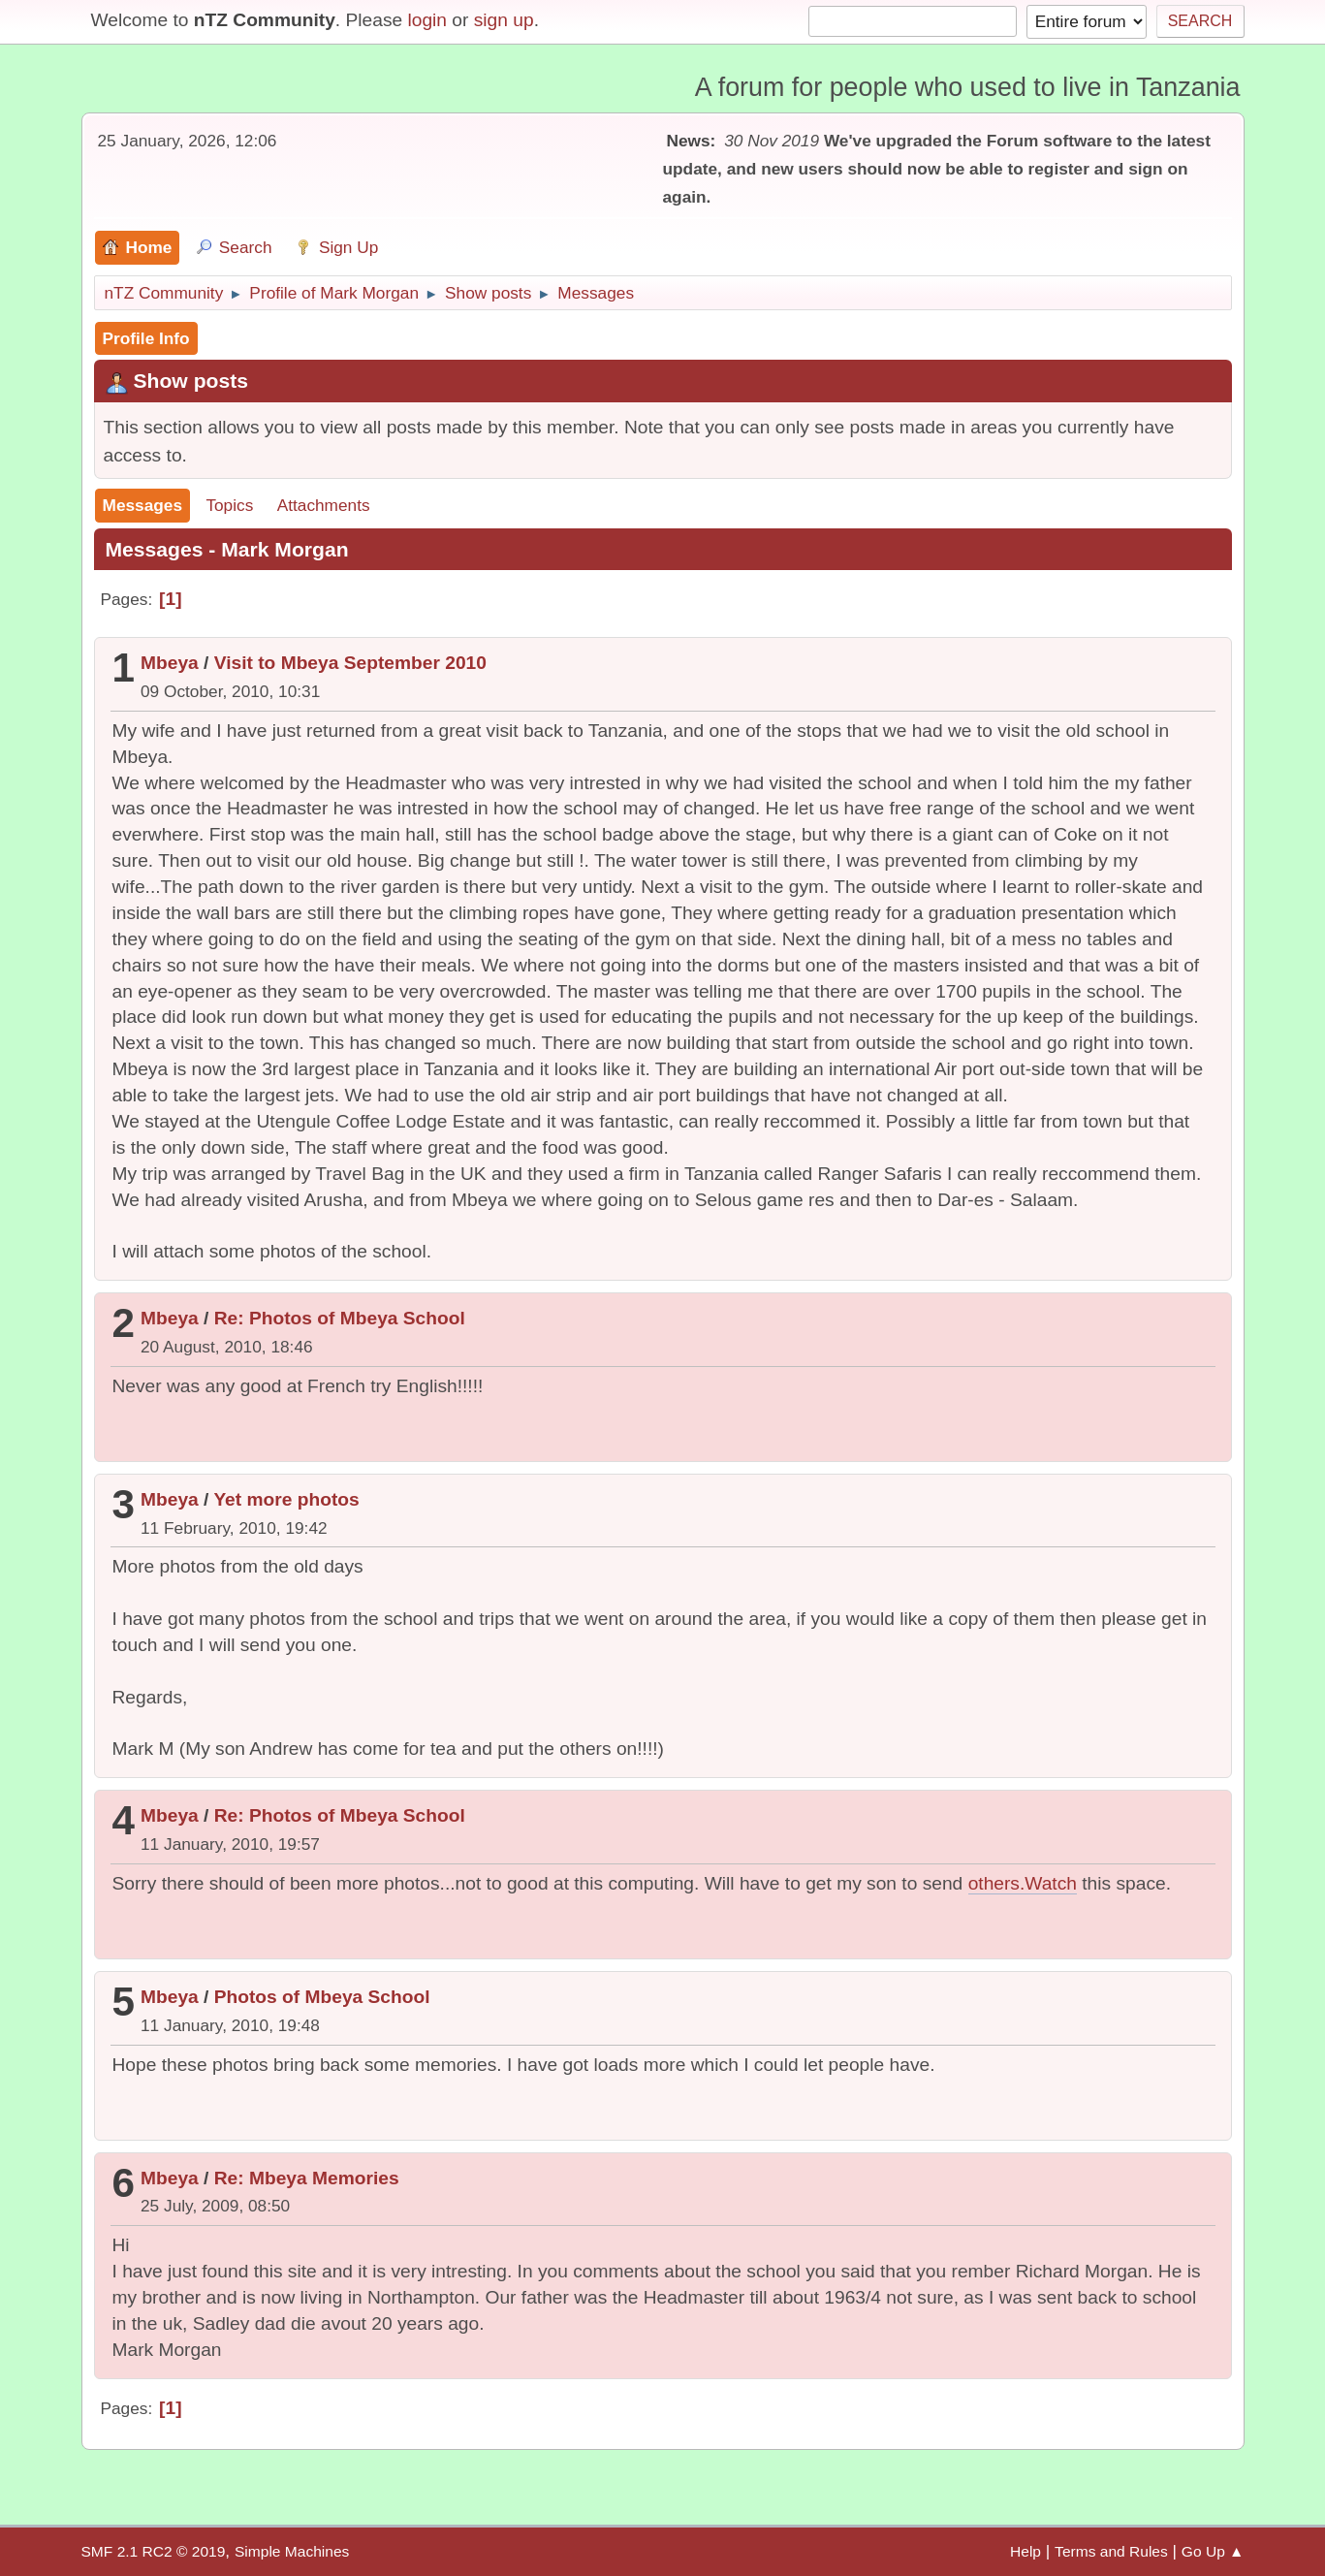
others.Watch (1022, 1883)
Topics (229, 505)
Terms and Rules (1111, 2551)
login (427, 20)
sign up (504, 20)
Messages (143, 505)
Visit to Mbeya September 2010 (350, 662)
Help (1025, 2551)
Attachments (323, 505)
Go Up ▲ (1213, 2551)
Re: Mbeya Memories (306, 2178)
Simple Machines (292, 2551)
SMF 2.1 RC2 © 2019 (153, 2551)
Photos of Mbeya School (322, 1997)
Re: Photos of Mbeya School (339, 1318)
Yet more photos (286, 1499)
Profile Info (146, 338)
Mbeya (170, 662)
